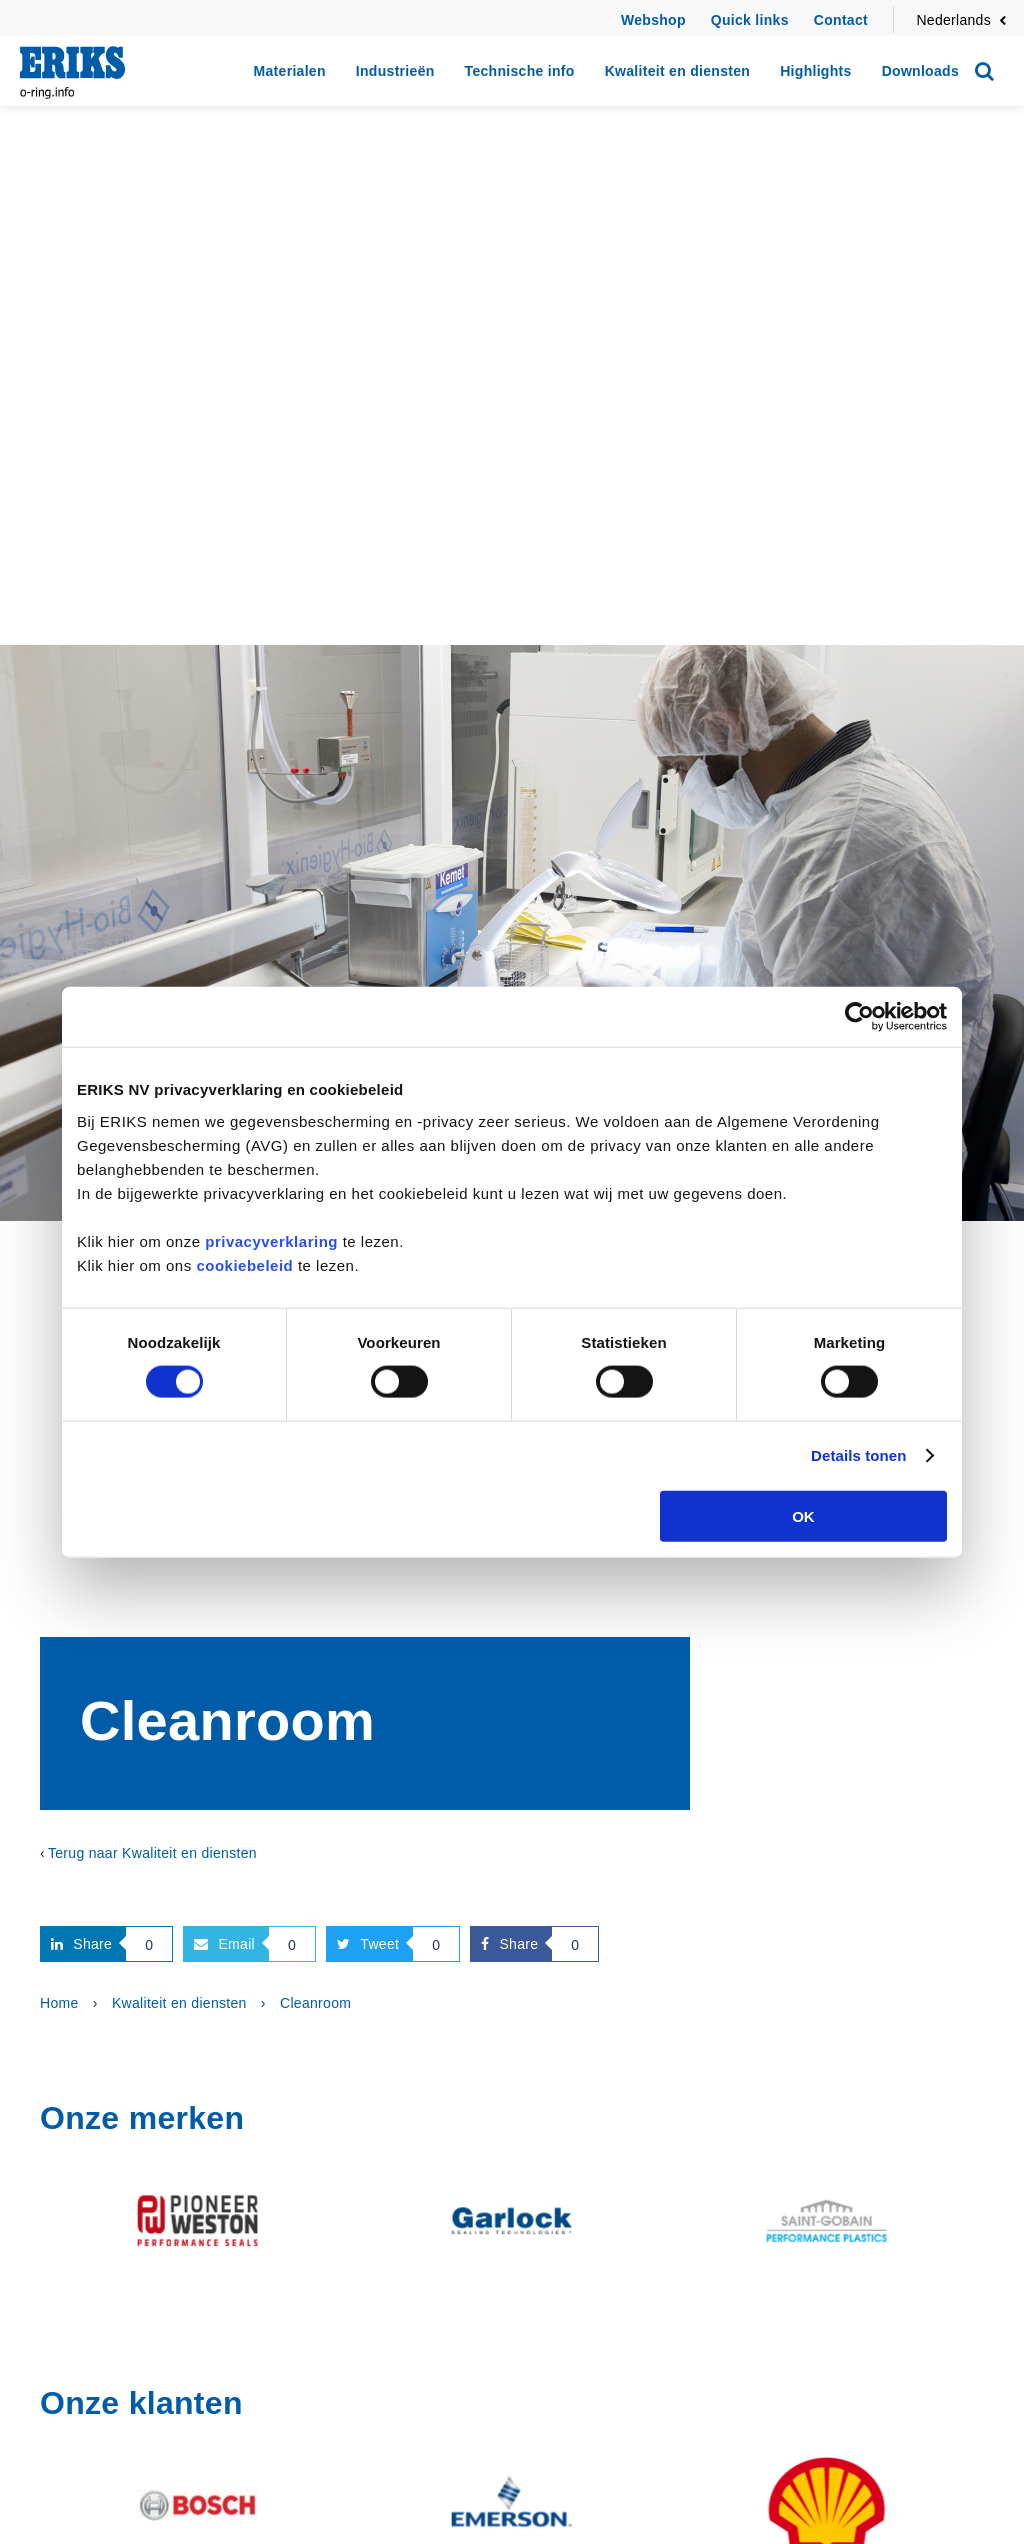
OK (803, 1515)
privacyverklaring (271, 1240)
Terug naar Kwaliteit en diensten (152, 1853)
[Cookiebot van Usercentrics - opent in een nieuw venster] (859, 1017)
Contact (841, 20)
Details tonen (858, 1455)
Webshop (653, 20)
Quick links (750, 20)
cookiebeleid (244, 1264)
